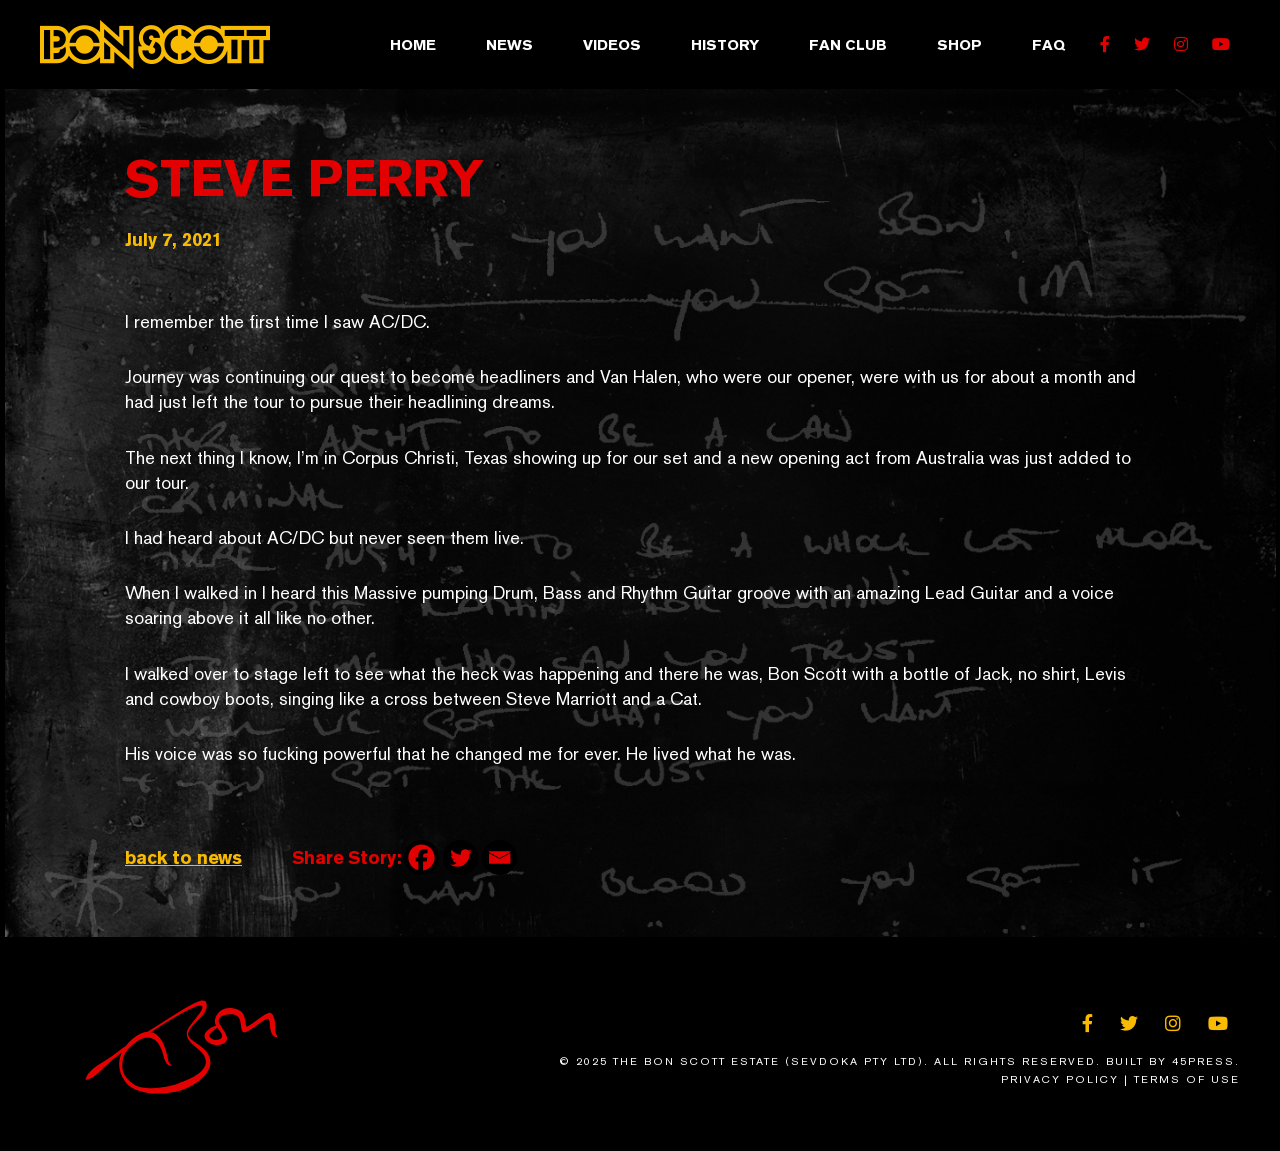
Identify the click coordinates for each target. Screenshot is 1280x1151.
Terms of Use (1187, 1079)
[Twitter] (460, 857)
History (725, 44)
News (509, 44)
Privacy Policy (1060, 1079)
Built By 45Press (1170, 1061)
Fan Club (848, 44)
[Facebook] (421, 857)
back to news (183, 857)
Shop (959, 44)
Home (413, 44)
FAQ (1048, 44)
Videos (612, 44)
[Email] (499, 857)
